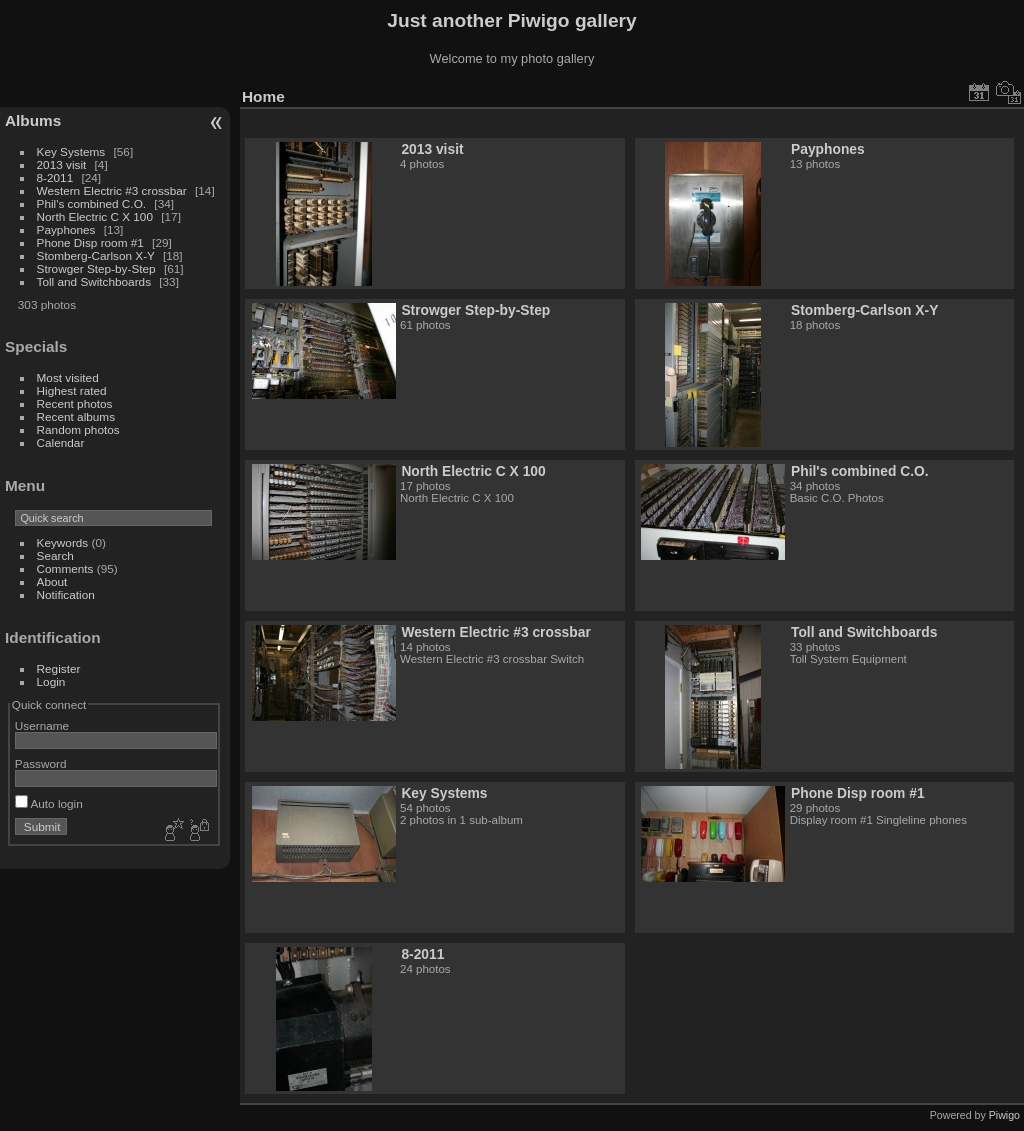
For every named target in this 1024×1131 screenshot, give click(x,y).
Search (55, 555)
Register (59, 668)
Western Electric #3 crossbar (112, 190)
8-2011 (55, 177)
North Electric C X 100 (95, 216)
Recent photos (75, 403)
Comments (65, 568)
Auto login (49, 803)
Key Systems (71, 151)
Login (51, 681)
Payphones (66, 229)
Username (42, 725)
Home (263, 96)
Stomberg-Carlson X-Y (96, 255)
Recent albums (76, 416)
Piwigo (1004, 1115)
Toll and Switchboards (94, 281)
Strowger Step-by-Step (96, 268)
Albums (33, 120)
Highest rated (72, 390)
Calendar (61, 442)
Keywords (63, 542)
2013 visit (62, 164)
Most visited (68, 377)
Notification (66, 594)
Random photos (78, 429)
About (52, 581)
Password (41, 763)
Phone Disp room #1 (90, 242)
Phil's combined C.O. (92, 203)
